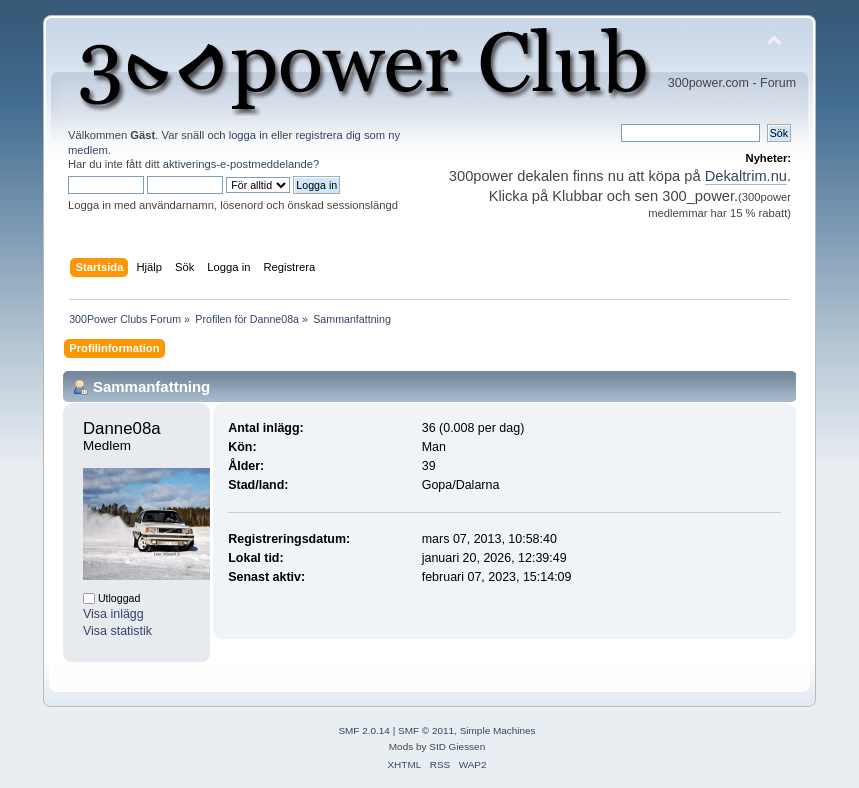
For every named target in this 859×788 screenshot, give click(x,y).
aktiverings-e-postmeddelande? (241, 164)
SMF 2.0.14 (364, 730)
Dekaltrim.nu (746, 176)
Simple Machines (498, 730)
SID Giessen (457, 746)
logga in (248, 135)
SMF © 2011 (426, 730)
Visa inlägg (113, 614)
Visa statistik (117, 631)
